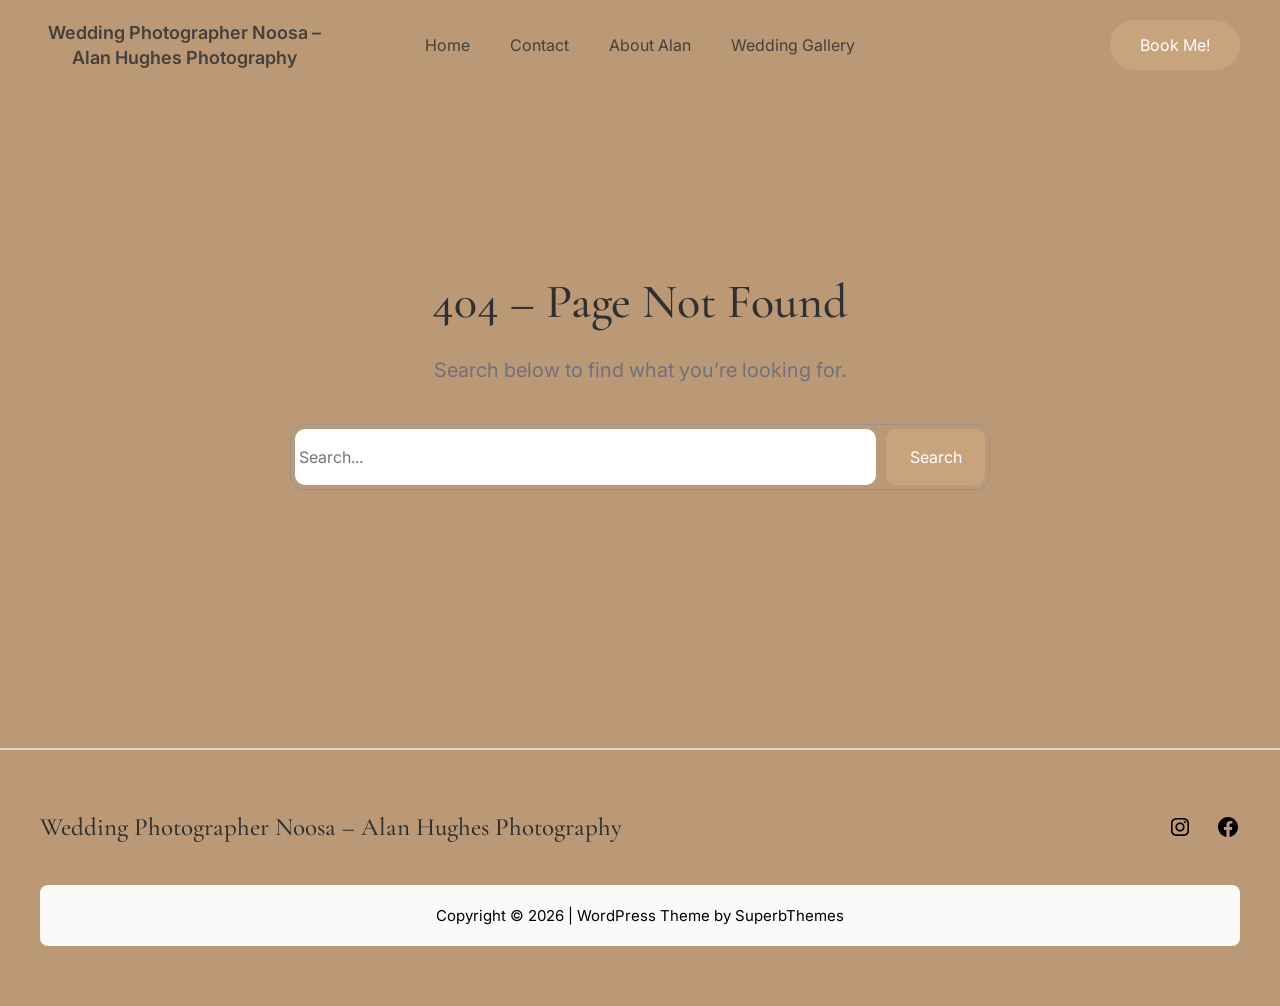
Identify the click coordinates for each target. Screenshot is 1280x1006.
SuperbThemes (789, 915)
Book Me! (1175, 45)
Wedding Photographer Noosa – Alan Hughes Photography (331, 827)
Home (447, 45)
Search (936, 457)
